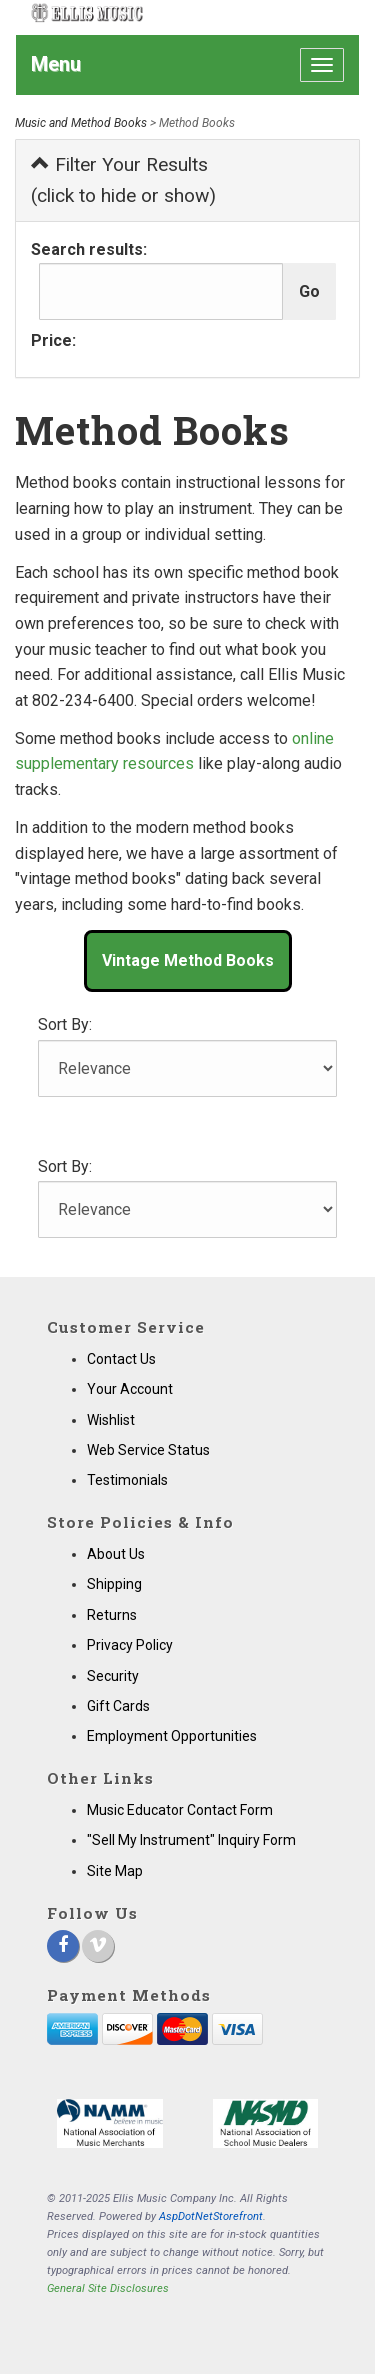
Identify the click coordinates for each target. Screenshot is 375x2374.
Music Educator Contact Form (180, 1810)
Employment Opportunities (172, 1736)
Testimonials (127, 1480)
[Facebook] (63, 1946)
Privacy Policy (130, 1645)
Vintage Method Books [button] (188, 960)
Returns (112, 1615)
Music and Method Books (81, 123)
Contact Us (121, 1359)
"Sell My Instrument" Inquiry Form (191, 1840)
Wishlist (111, 1420)
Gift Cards (118, 1706)
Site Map (115, 1871)
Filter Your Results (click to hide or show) (123, 180)
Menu (56, 64)
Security (113, 1676)
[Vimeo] (98, 1946)
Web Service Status (148, 1450)
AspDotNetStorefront (211, 2216)
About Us (116, 1554)
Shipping (114, 1584)
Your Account (130, 1389)
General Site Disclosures (108, 2288)
